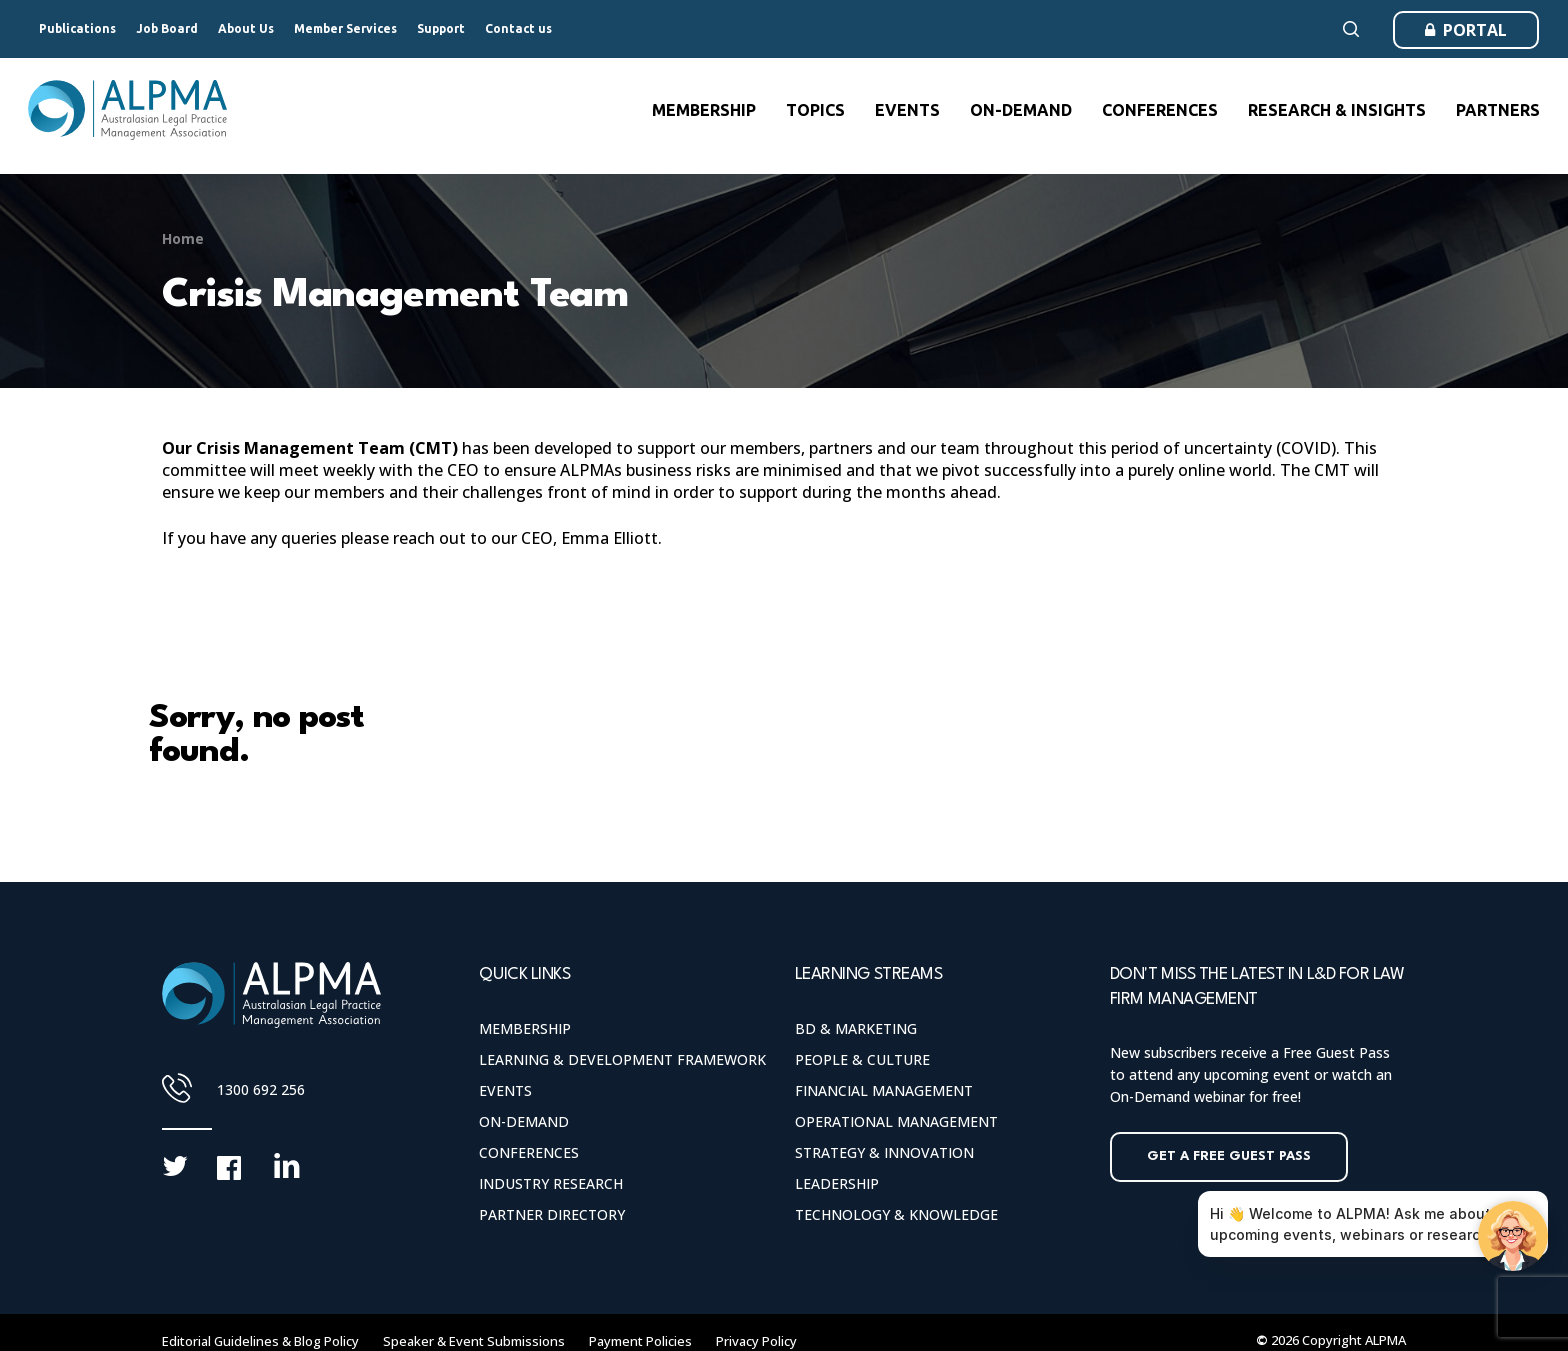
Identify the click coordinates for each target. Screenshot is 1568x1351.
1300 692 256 (261, 1089)
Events (505, 1090)
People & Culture (862, 1059)
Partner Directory (552, 1214)
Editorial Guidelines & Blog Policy (260, 1341)
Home (183, 238)
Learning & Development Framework (622, 1059)
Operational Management (896, 1121)
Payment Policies (640, 1341)
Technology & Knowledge (896, 1214)
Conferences (529, 1152)
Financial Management (884, 1090)
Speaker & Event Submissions (474, 1341)
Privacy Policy (756, 1341)
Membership (525, 1028)
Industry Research (551, 1183)
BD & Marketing (856, 1028)
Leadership (837, 1183)
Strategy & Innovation (884, 1152)
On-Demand (524, 1121)
